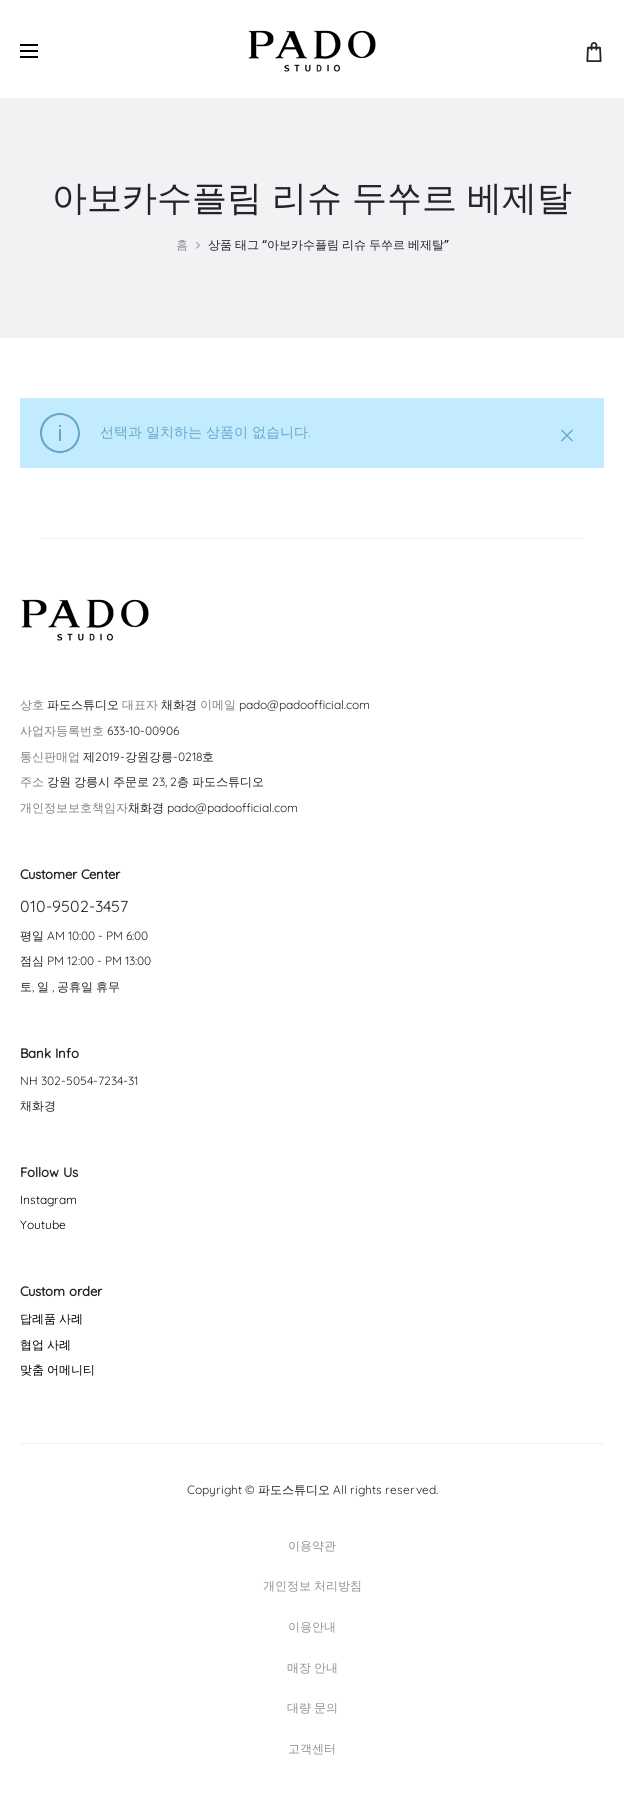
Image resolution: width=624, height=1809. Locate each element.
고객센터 (312, 1748)
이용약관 (312, 1545)
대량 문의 (312, 1707)
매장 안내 (312, 1667)
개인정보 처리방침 (312, 1585)
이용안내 (312, 1626)
